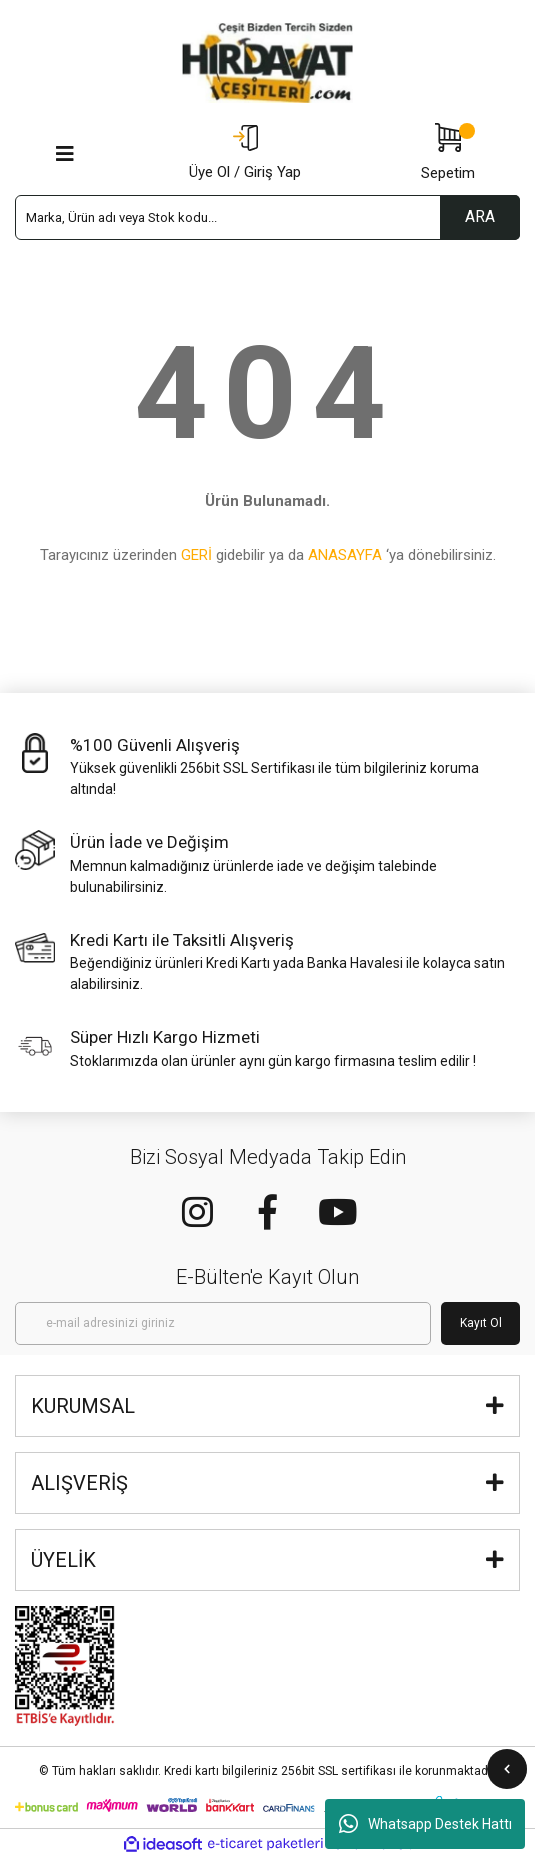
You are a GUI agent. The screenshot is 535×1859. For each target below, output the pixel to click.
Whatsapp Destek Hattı (425, 1824)
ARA (480, 216)
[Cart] (448, 154)
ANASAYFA (345, 555)
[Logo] (268, 63)
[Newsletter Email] (223, 1323)
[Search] (267, 217)
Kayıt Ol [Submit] (481, 1323)
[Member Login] (245, 154)
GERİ (196, 555)
